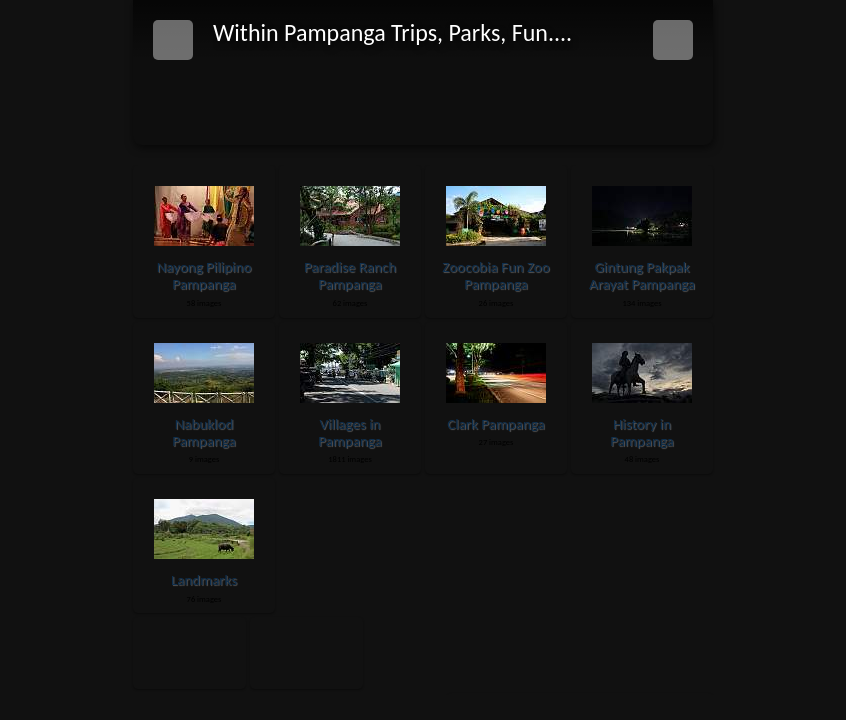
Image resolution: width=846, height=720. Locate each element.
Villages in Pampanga (350, 432)
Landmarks (204, 580)
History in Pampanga (642, 432)
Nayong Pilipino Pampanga (204, 275)
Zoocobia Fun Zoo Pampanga (495, 275)
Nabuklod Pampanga (204, 432)
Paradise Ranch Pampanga (350, 275)
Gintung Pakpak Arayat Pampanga (642, 275)
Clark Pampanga (496, 424)
